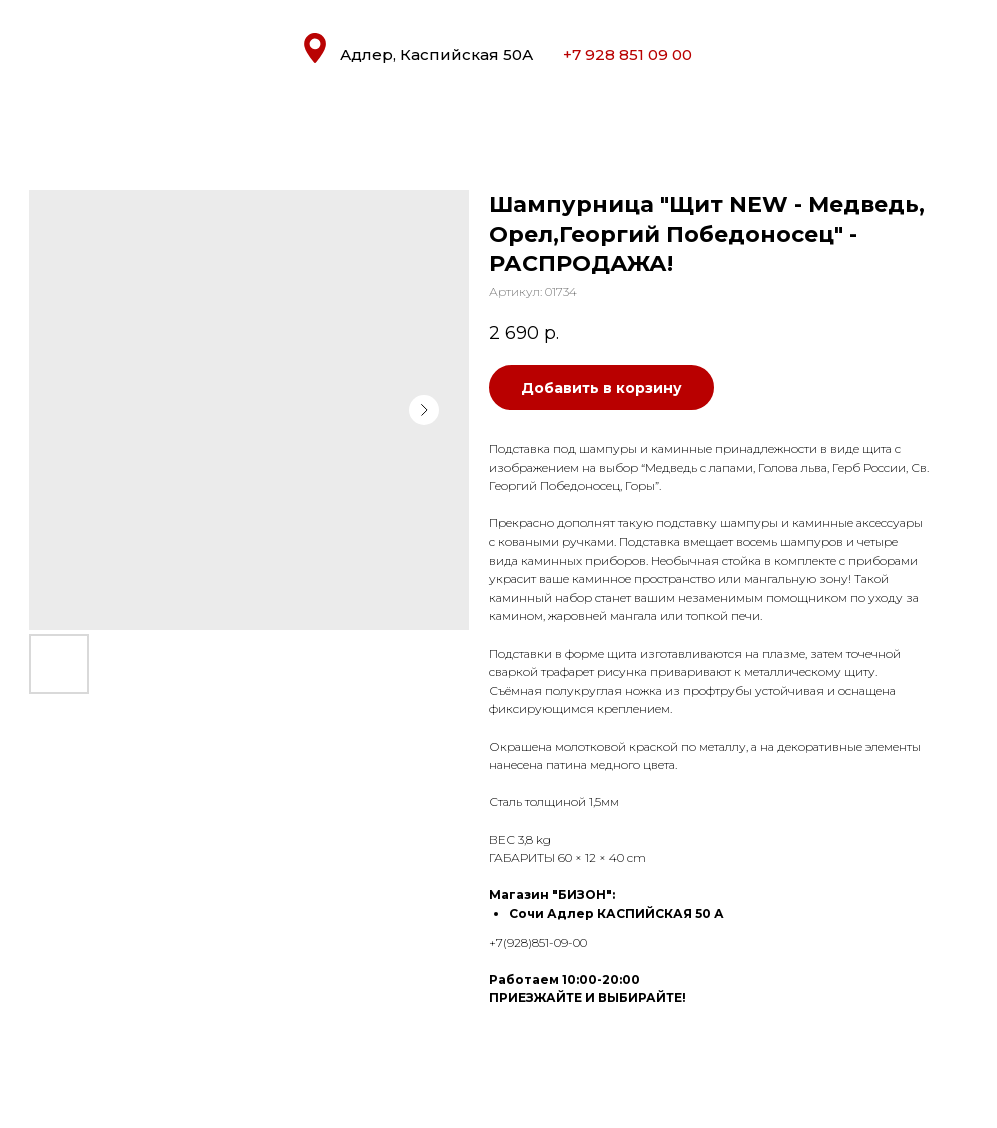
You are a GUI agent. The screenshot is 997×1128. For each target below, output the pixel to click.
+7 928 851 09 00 (627, 54)
